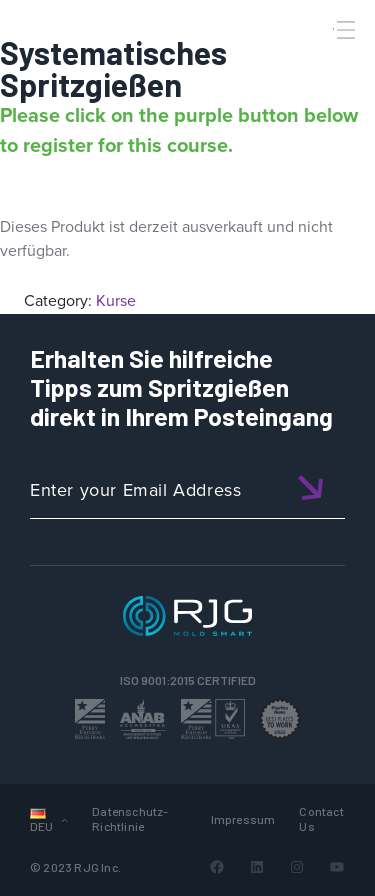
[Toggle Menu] (344, 30)
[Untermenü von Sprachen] (64, 819)
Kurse (116, 300)
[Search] (318, 63)
